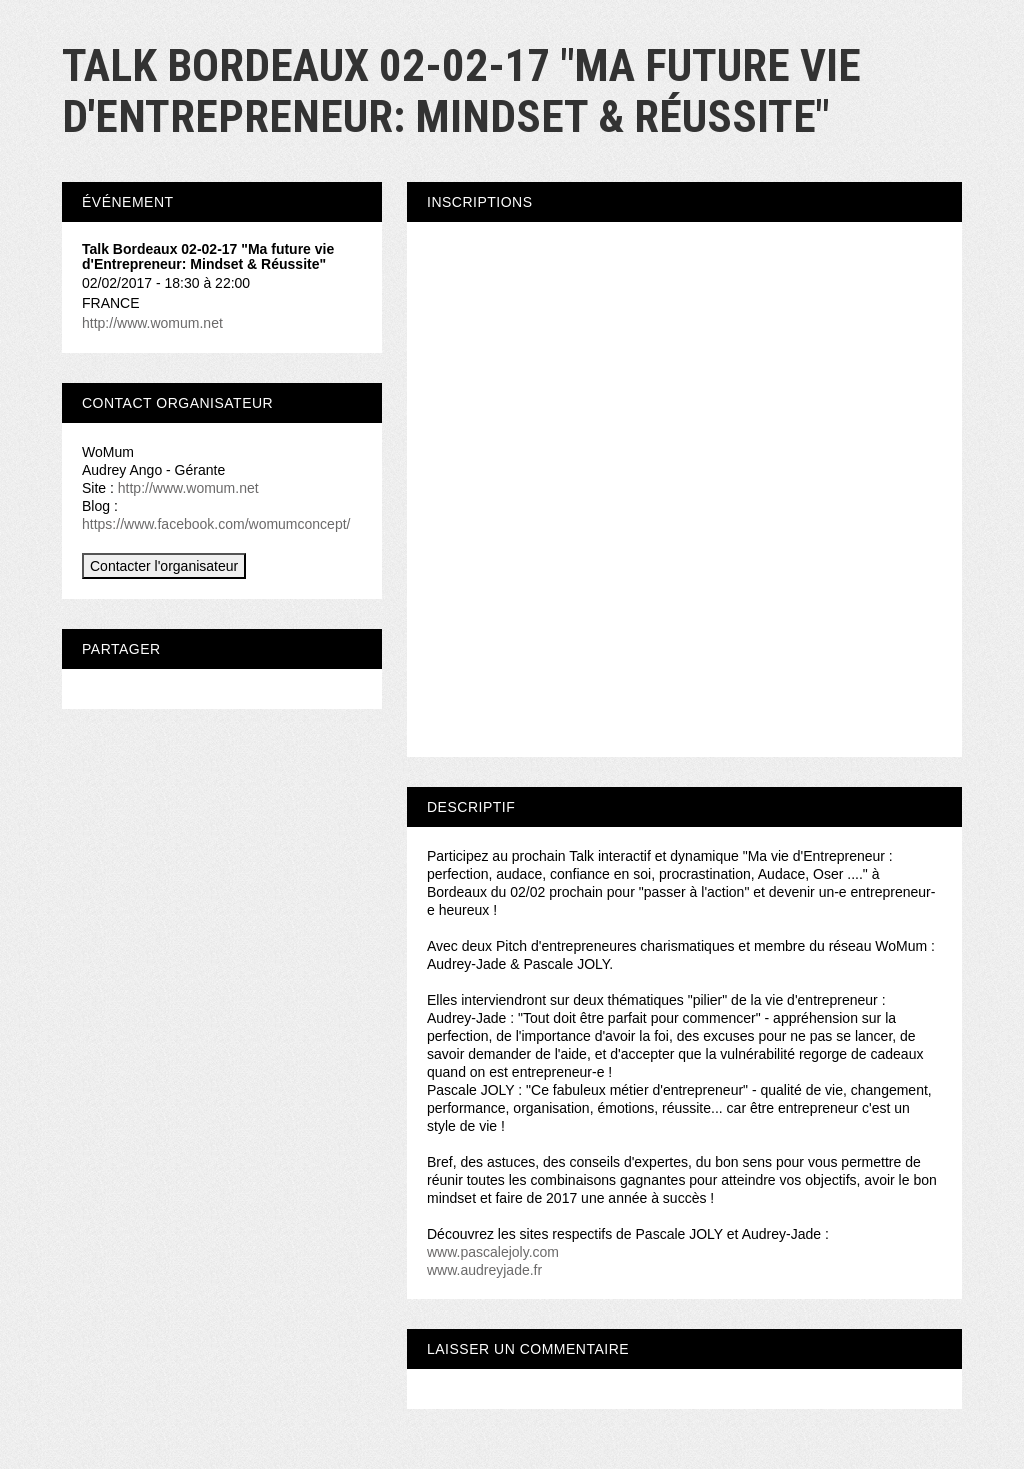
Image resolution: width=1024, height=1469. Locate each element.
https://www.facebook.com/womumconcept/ (216, 524)
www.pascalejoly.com (493, 1252)
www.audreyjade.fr (484, 1270)
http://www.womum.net (152, 323)
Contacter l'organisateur (164, 566)
